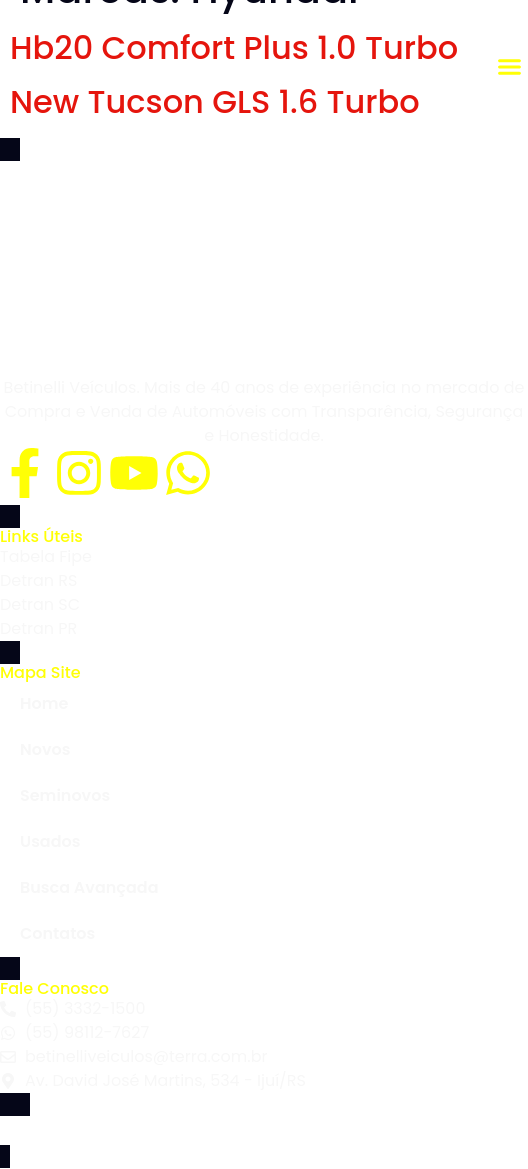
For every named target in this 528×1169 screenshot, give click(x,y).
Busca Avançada (89, 887)
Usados (50, 841)
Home (44, 703)
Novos (45, 749)
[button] (509, 67)
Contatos (57, 933)
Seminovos (65, 795)
